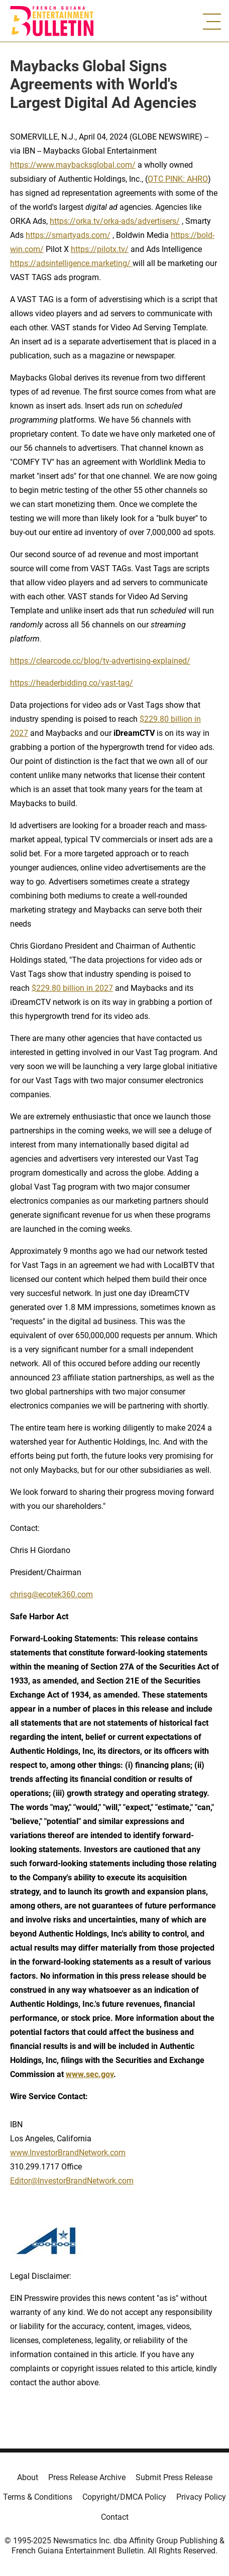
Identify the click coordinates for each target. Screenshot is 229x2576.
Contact (115, 2517)
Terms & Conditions (37, 2497)
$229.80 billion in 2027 (72, 988)
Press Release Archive (87, 2477)
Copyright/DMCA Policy (124, 2497)
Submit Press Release (174, 2477)
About (27, 2477)
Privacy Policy (201, 2497)
